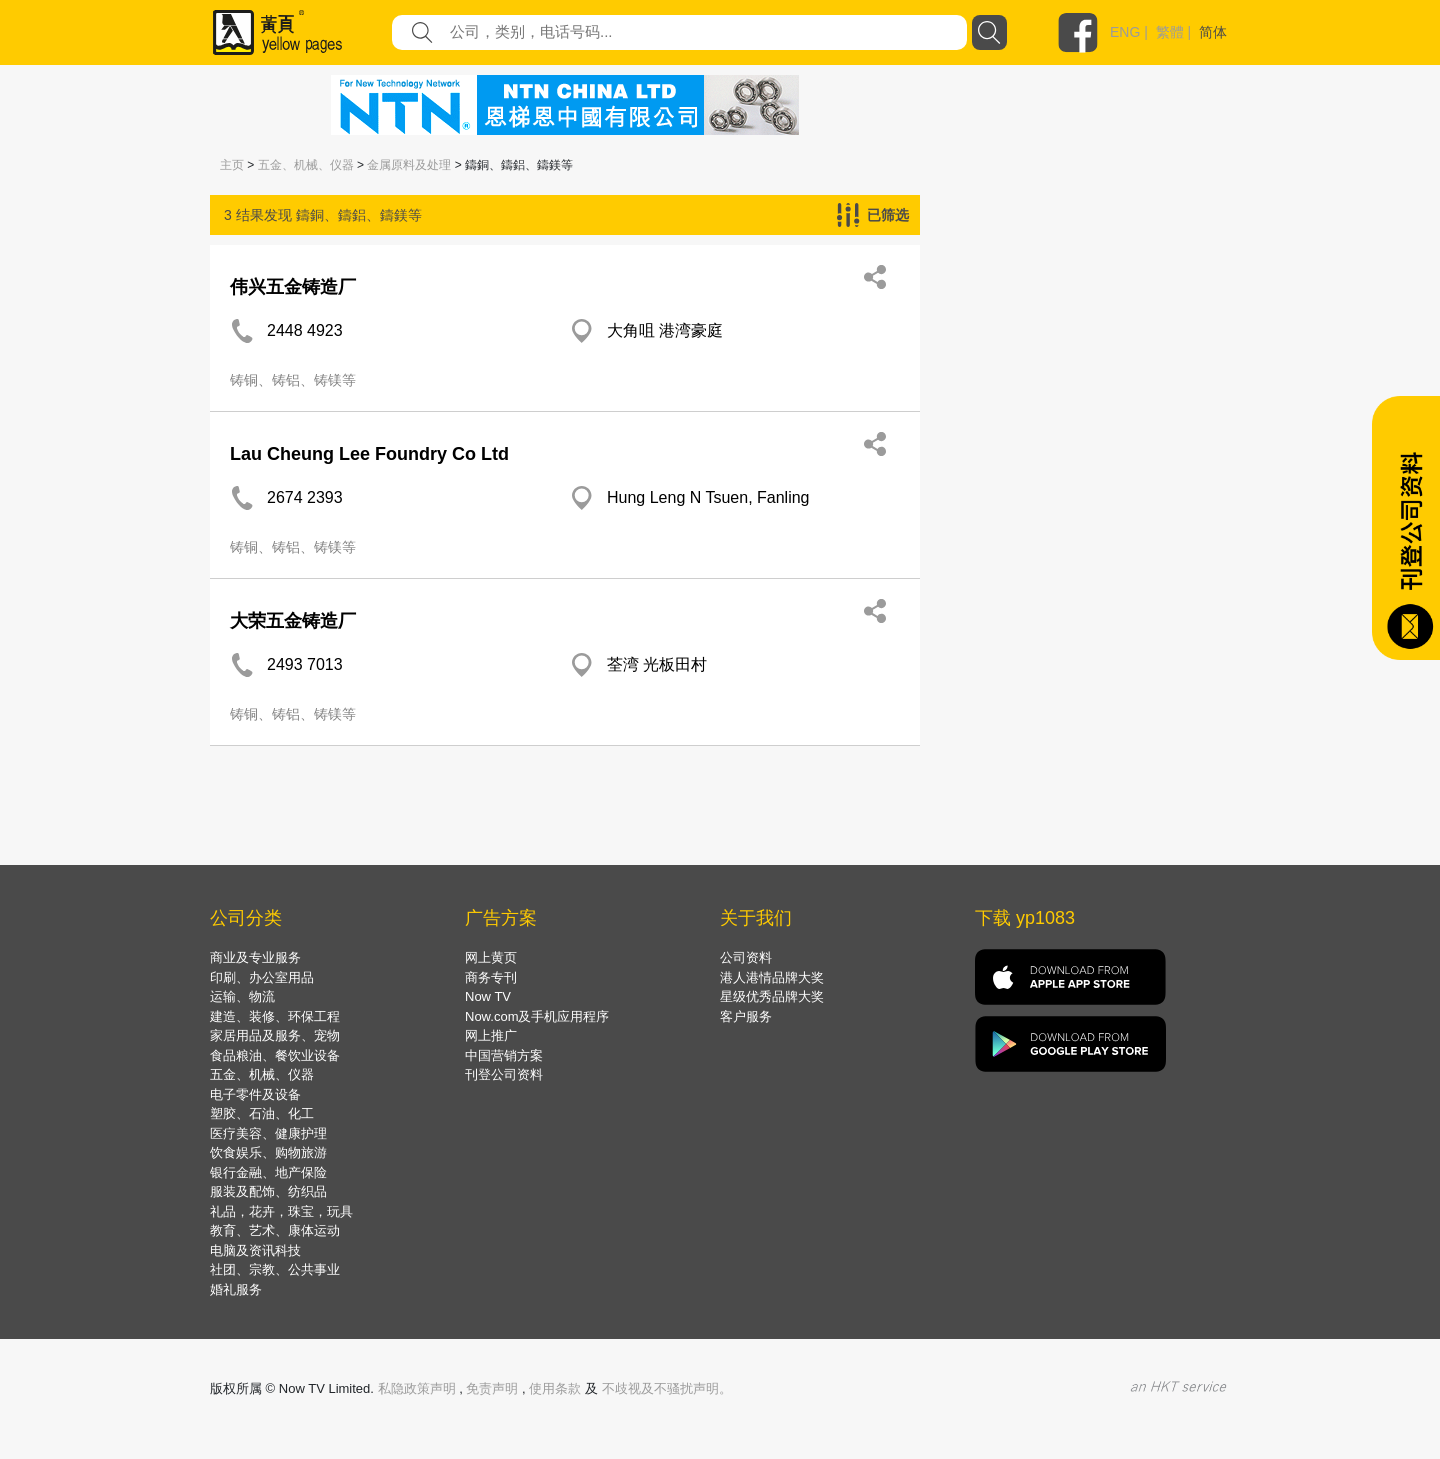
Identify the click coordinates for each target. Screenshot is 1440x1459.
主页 (232, 165)
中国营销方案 (504, 1055)
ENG (1125, 32)
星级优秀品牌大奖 (772, 996)
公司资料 (746, 957)
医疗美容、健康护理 (268, 1133)
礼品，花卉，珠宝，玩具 (281, 1211)
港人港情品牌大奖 (772, 977)
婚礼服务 (236, 1289)
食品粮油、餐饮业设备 (275, 1055)
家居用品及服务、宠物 (275, 1035)
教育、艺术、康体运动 (275, 1230)
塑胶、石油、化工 (262, 1113)
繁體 (1170, 32)
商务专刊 (491, 977)
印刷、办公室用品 (262, 977)
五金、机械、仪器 (306, 165)
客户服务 (746, 1016)
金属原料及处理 (409, 165)
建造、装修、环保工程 (275, 1016)
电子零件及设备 (255, 1094)
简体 (1213, 32)
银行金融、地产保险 (268, 1172)
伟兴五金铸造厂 (293, 287)
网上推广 (491, 1035)
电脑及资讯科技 (255, 1250)
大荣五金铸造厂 (293, 621)
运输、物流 (242, 996)
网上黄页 (491, 957)
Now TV (488, 996)
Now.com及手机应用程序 (537, 1016)
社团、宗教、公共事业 (275, 1269)
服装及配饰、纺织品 (268, 1191)
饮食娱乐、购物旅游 (268, 1152)
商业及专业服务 (255, 957)
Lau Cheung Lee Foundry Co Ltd (369, 454)
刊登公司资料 (504, 1074)
